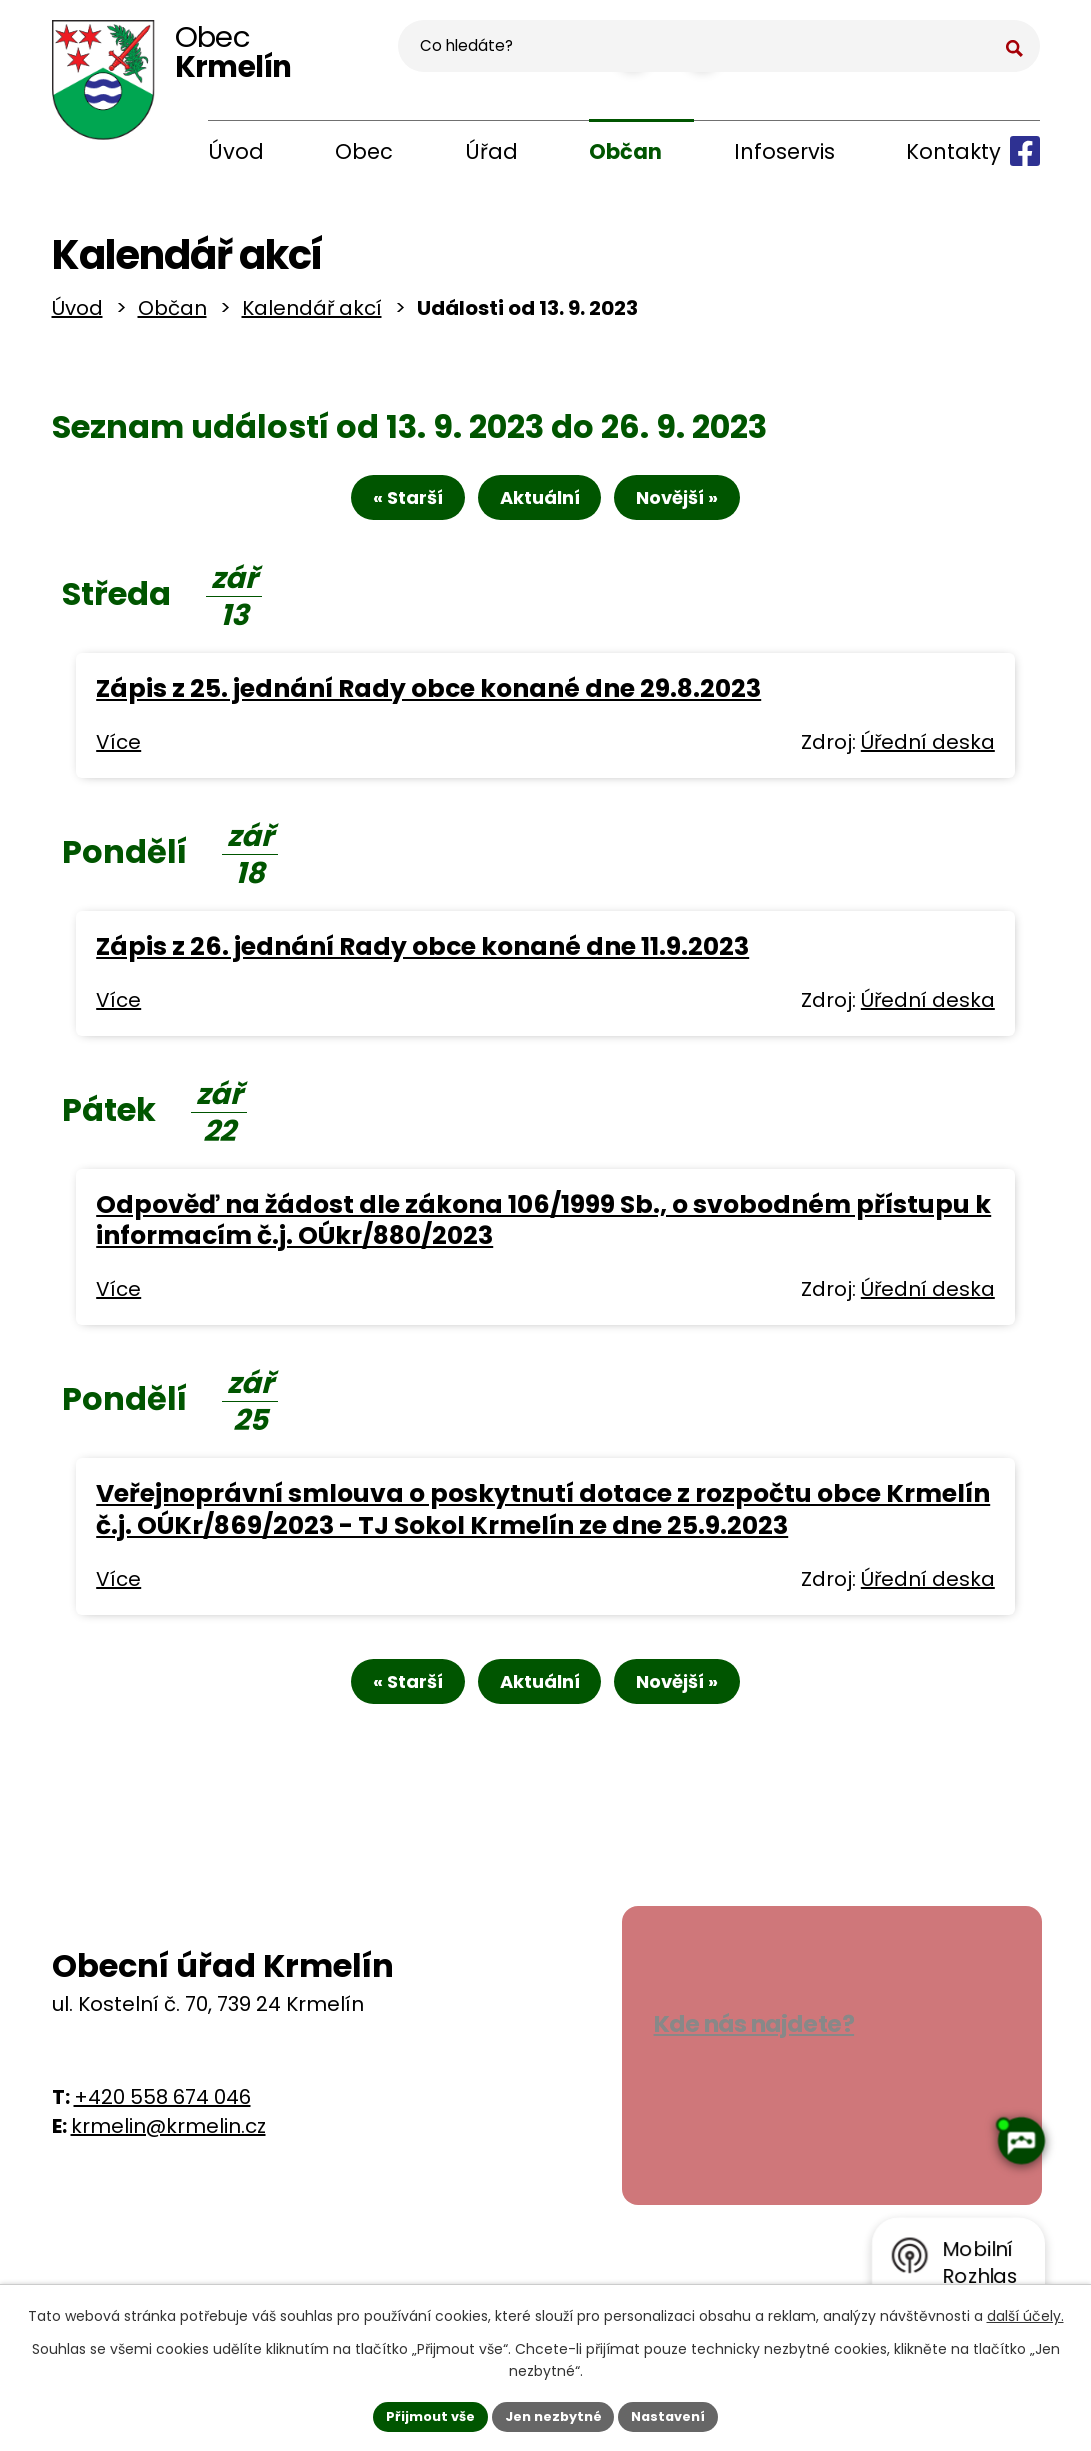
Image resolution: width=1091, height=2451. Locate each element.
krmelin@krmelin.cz (168, 2147)
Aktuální (540, 511)
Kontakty (953, 151)
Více (118, 756)
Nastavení (678, 2414)
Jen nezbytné (553, 2414)
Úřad (491, 151)
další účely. (1025, 2313)
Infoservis (784, 151)
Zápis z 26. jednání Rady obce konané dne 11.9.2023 (422, 960)
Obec (364, 151)
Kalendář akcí (312, 316)
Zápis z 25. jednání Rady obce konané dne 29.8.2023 (428, 702)
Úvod (236, 151)
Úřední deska (928, 756)
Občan (625, 151)
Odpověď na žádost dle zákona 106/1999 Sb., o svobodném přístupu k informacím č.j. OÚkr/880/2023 (543, 1234)
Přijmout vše (421, 2414)
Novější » (698, 511)
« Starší (388, 511)
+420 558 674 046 (162, 2118)
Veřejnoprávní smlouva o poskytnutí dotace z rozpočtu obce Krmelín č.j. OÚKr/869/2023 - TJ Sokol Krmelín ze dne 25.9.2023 (543, 1524)
